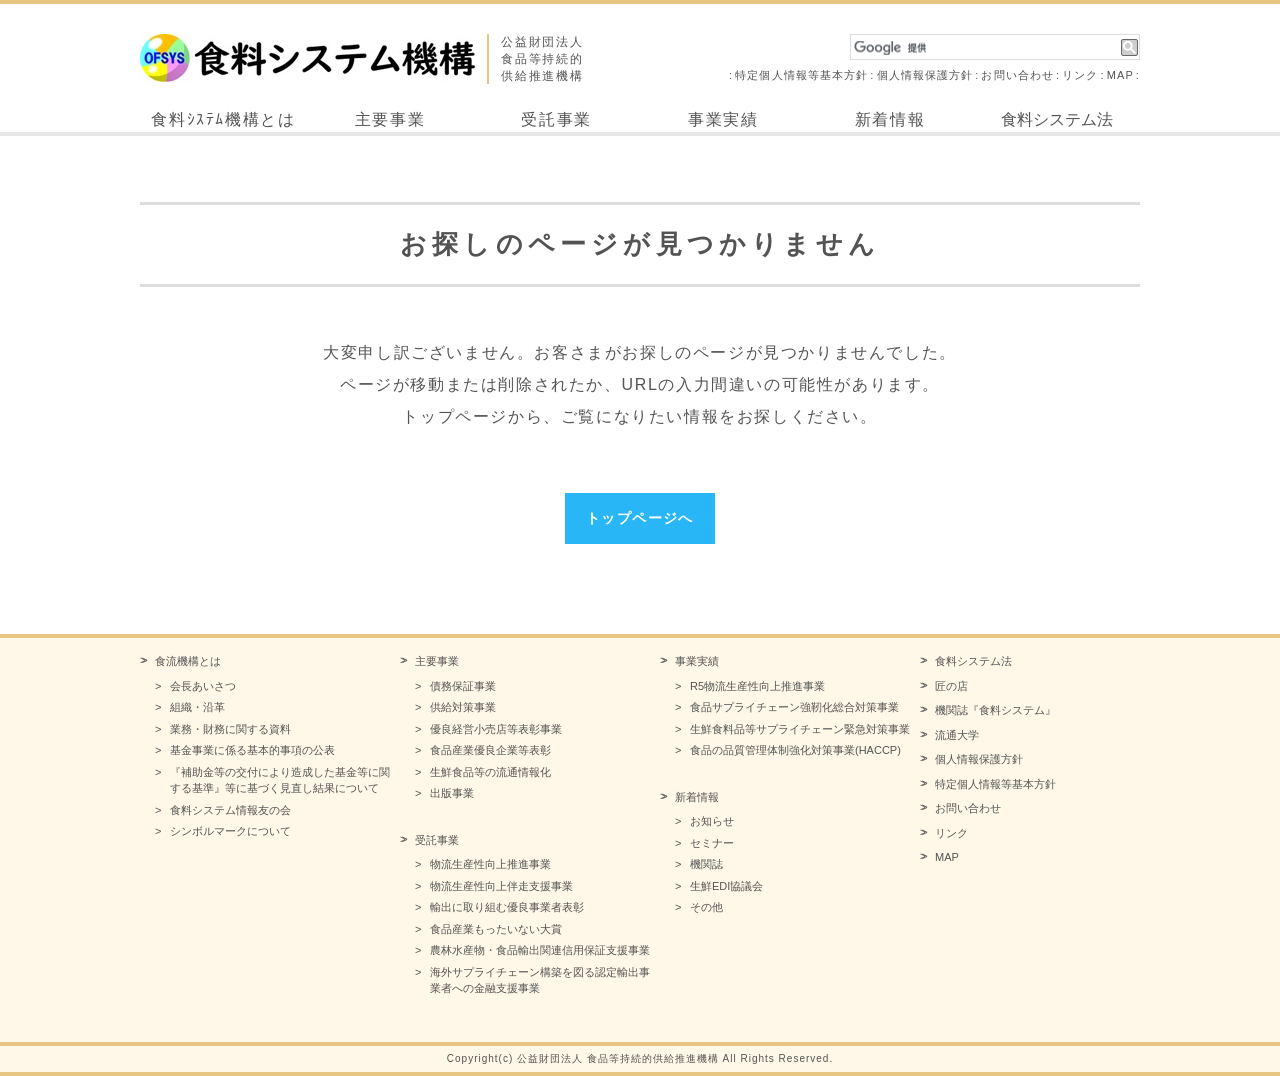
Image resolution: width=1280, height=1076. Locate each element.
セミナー (712, 843)
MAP (1120, 75)
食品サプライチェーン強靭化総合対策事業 (794, 707)
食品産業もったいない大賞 (496, 929)
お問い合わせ (1017, 75)
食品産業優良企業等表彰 (490, 750)
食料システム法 (1057, 119)
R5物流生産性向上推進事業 (757, 686)
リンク (1080, 75)
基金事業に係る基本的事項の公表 (252, 750)
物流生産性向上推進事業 (490, 864)
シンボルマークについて (230, 831)
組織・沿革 (197, 707)
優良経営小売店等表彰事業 (496, 729)
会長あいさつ (203, 686)
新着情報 (890, 119)
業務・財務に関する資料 (230, 729)
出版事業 (452, 793)
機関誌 (706, 864)
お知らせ (712, 821)
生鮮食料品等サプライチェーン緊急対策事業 (800, 729)
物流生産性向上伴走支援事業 (501, 886)
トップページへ (640, 518)
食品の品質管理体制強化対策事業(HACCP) (795, 750)
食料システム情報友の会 (230, 810)
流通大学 (957, 735)
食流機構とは (188, 661)
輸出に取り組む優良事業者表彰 (507, 907)
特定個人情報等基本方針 (801, 75)
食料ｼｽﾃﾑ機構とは (223, 119)
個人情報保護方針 (925, 75)
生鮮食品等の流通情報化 (490, 772)
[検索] (986, 48)
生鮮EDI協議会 (726, 886)
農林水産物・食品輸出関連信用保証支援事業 (540, 950)
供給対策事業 (463, 707)
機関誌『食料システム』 (995, 710)
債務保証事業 (463, 686)
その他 (706, 907)
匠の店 (951, 686)
